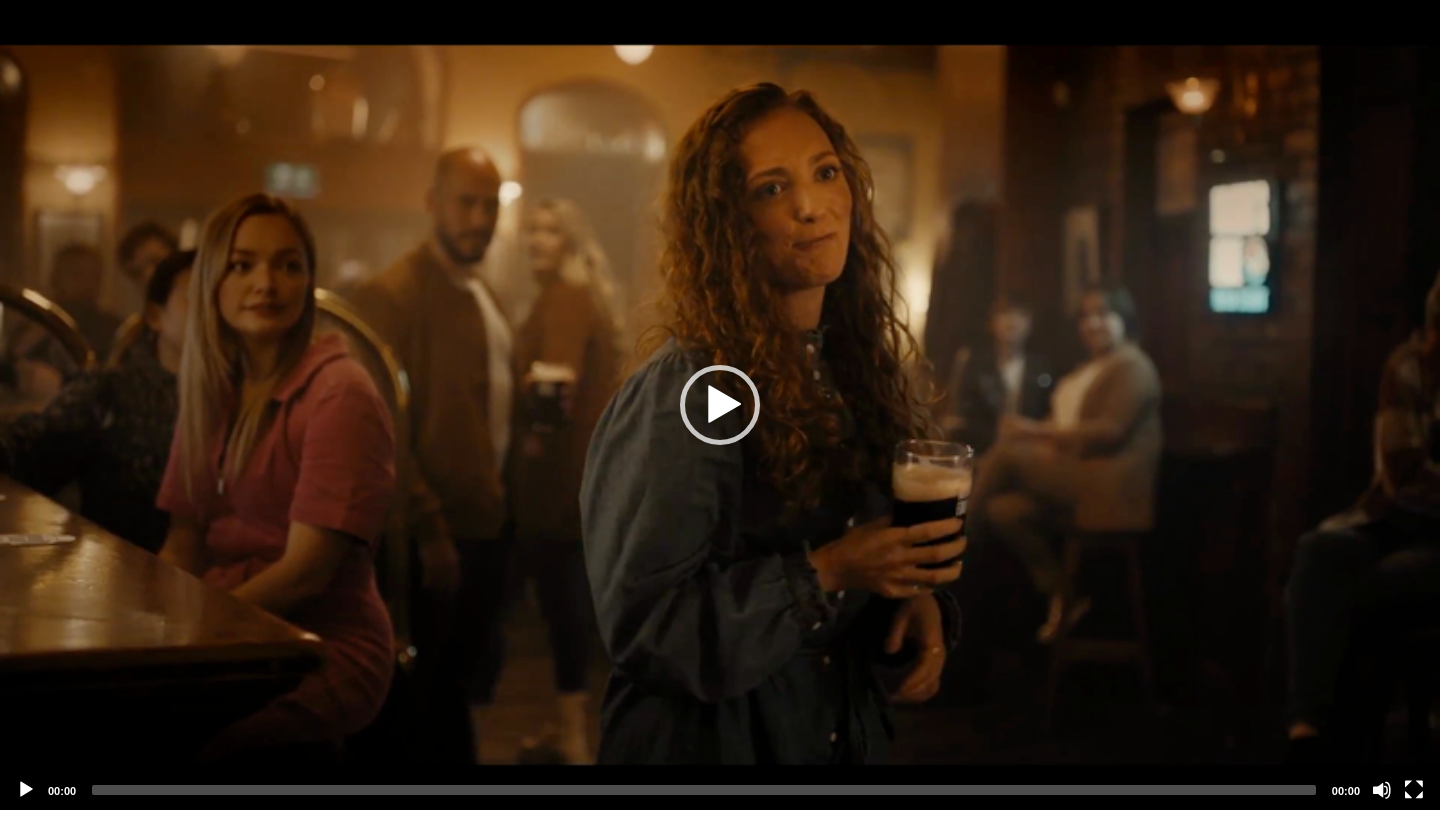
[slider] (704, 790)
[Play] (26, 790)
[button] (720, 405)
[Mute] (1382, 790)
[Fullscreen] (1414, 790)
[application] (720, 405)
